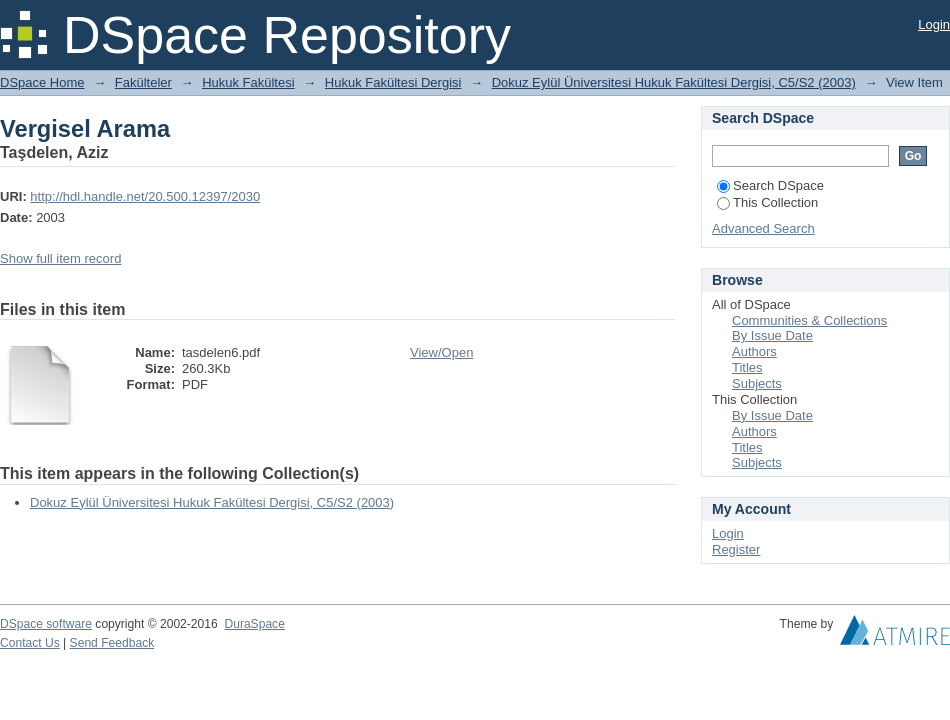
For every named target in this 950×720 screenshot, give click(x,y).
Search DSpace (770, 185)
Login (934, 24)
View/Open (441, 352)
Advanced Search (763, 228)
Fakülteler (143, 82)
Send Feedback (112, 643)
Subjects (757, 383)
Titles (747, 367)
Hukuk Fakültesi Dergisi (393, 82)
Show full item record (60, 258)
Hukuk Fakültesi (248, 82)
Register (736, 549)
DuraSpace (254, 624)
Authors (754, 351)
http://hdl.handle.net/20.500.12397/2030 (145, 196)
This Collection (767, 202)
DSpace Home (42, 82)
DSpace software (46, 624)
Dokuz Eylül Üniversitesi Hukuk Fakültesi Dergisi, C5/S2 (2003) (674, 82)
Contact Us (30, 643)
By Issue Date (772, 335)
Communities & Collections (809, 320)
